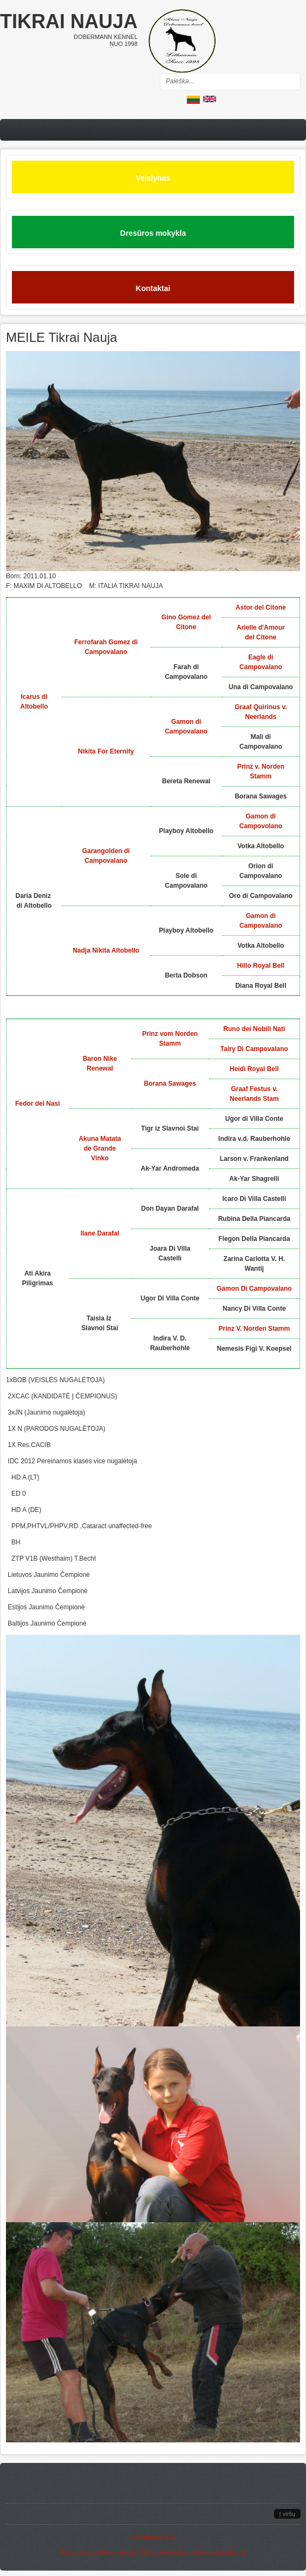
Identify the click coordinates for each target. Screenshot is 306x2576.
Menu (152, 130)
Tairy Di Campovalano (254, 1049)
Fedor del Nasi (37, 1103)
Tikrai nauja (69, 21)
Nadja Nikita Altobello (106, 950)
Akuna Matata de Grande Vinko (100, 1148)
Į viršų (287, 2514)
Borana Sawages (170, 1083)
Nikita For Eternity (106, 751)
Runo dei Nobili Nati (254, 1029)
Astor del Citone (261, 607)
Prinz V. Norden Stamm (254, 1328)
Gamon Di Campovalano (254, 1288)
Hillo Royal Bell (260, 965)
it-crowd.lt (148, 2537)
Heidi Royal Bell (254, 1069)
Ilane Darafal (100, 1233)
